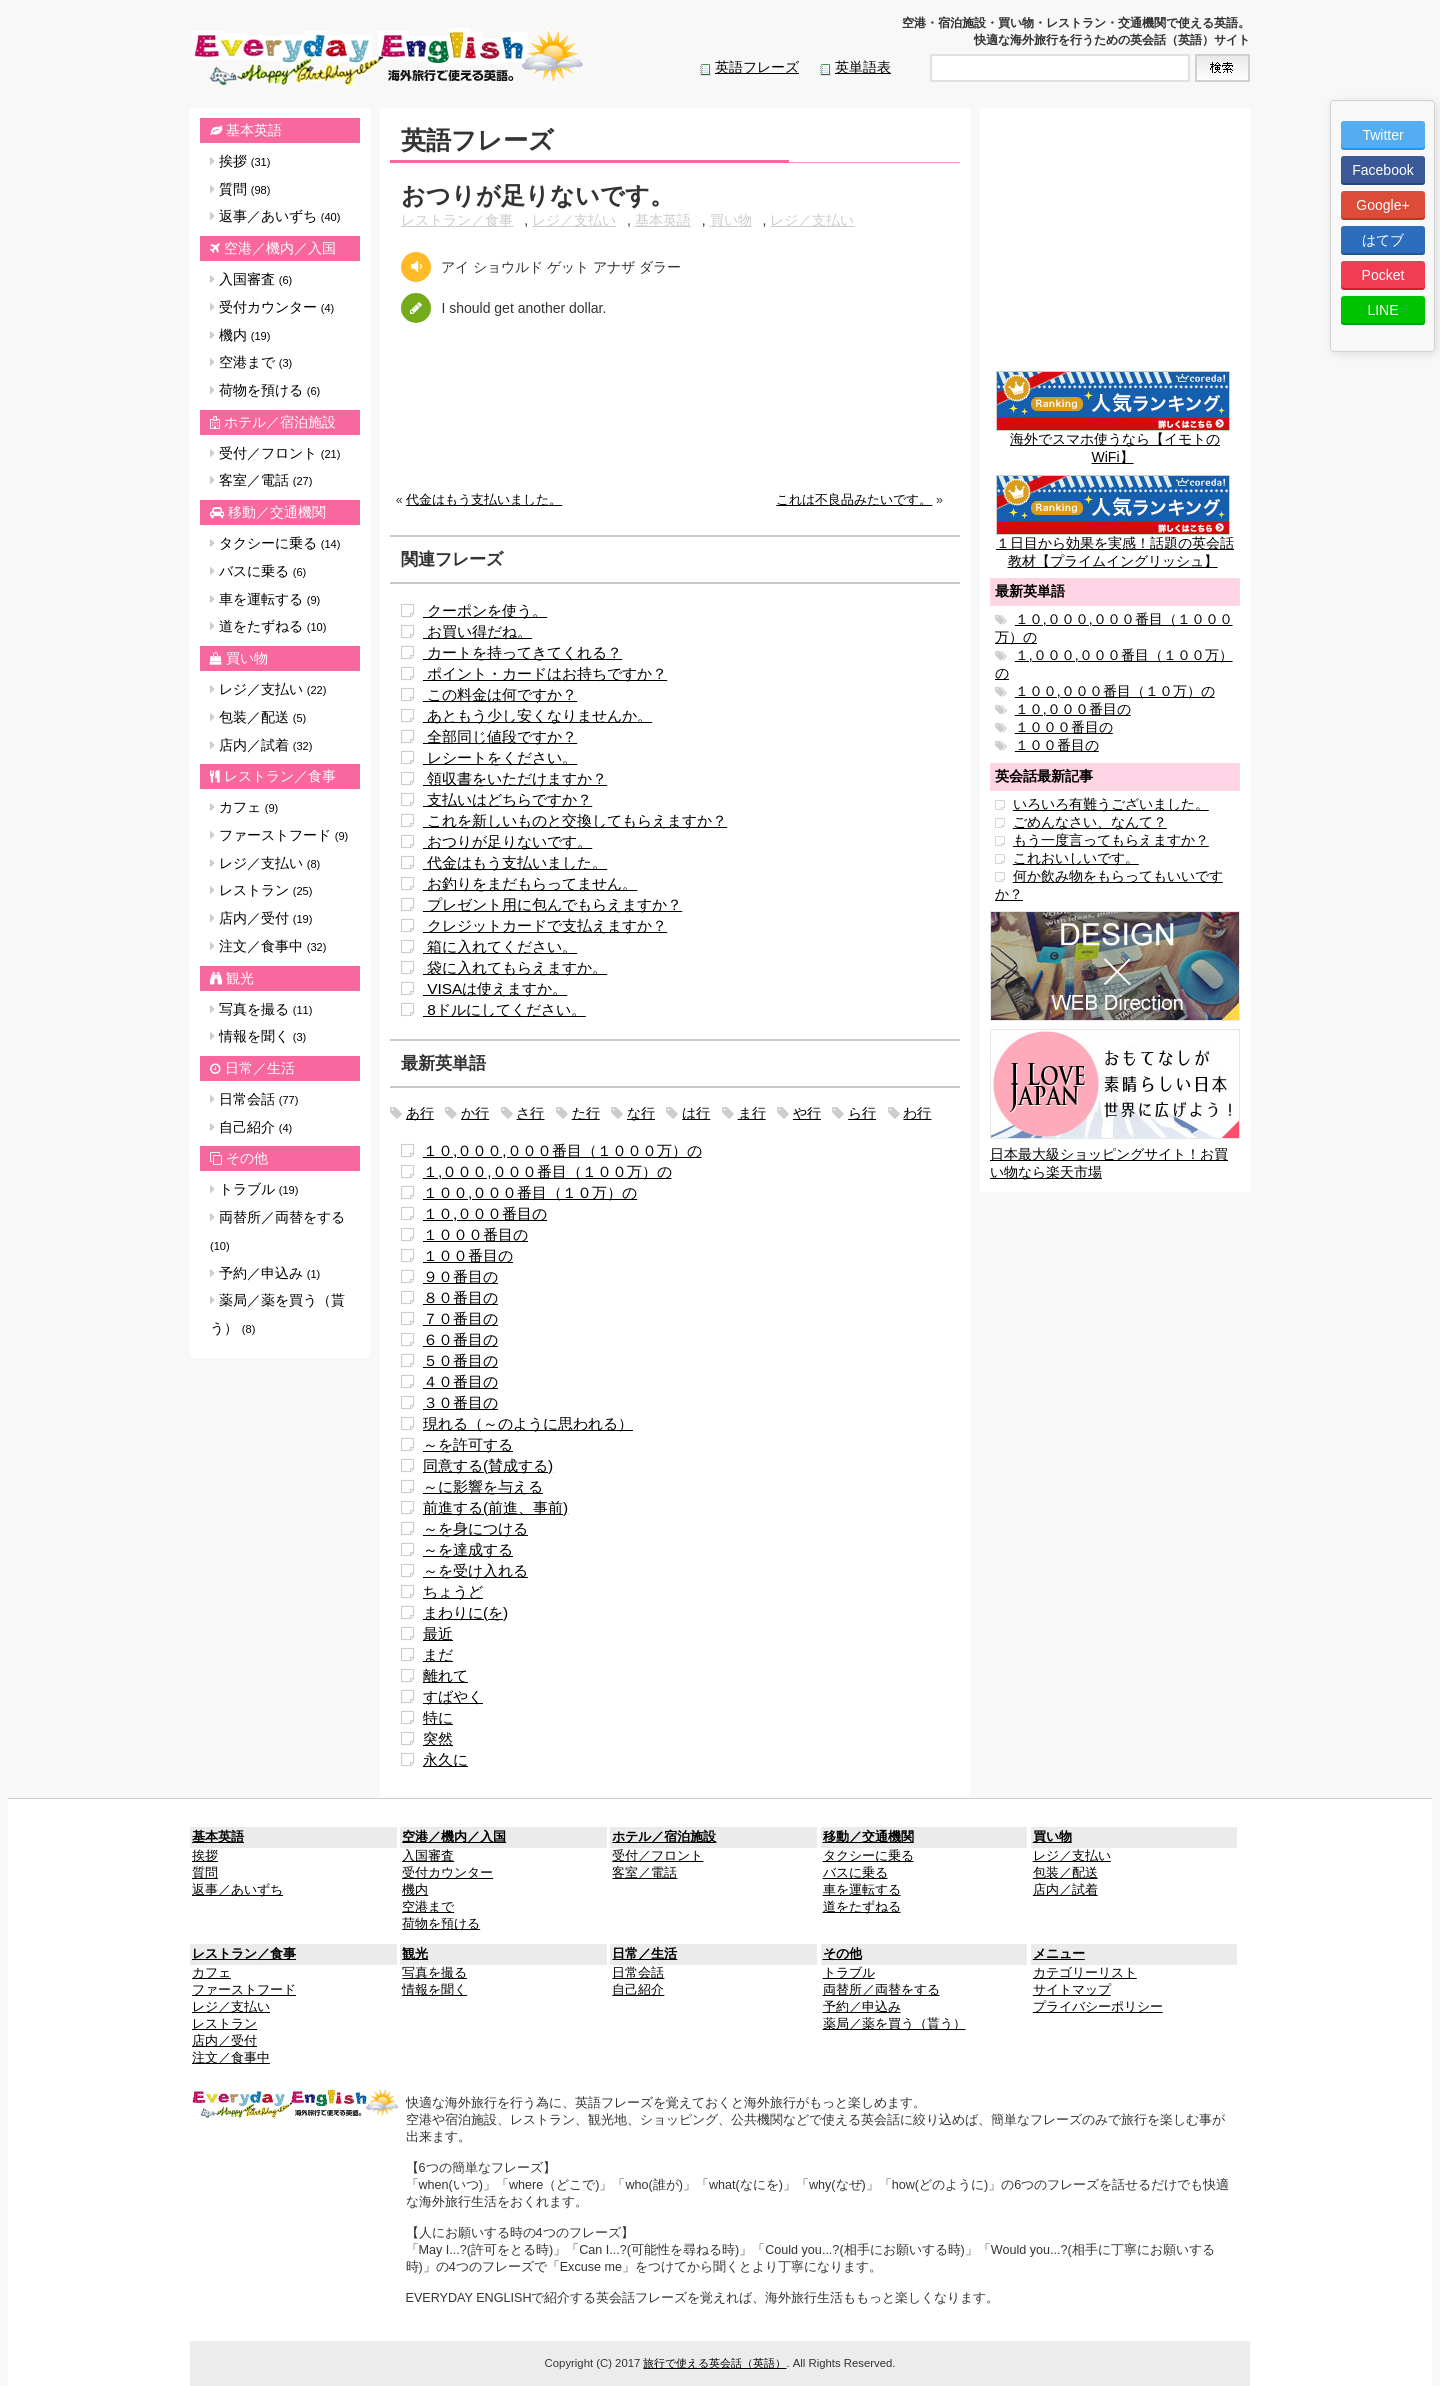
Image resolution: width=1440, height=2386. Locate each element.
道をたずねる (268, 626)
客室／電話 (261, 480)
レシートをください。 (500, 757)
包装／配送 (258, 717)
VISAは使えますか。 (495, 988)
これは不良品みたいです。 (854, 500)
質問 (240, 189)
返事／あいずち (275, 216)
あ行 (420, 1113)
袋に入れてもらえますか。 (515, 967)
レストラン (261, 890)
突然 (438, 1738)
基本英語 (254, 130)
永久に (445, 1759)
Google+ (1382, 205)
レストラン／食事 (280, 776)
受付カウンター (272, 307)
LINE (1382, 310)
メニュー (1059, 1954)
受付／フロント (275, 453)
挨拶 (240, 161)
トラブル (254, 1189)
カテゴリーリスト (1085, 1973)
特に (438, 1717)
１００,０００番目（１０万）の (530, 1192)
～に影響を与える (483, 1486)
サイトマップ (1072, 1990)
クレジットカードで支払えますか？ (545, 925)
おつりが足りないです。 (507, 841)
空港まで (251, 362)
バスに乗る (258, 571)
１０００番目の (475, 1234)
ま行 (752, 1113)
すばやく (453, 1696)
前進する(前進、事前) (495, 1507)
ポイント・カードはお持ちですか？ (545, 673)
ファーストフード (279, 835)
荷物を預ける (265, 390)
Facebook (1382, 170)
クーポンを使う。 (485, 610)
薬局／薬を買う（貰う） (277, 1314)
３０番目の (460, 1402)
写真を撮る (261, 1009)
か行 (475, 1113)
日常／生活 (260, 1068)
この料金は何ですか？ (500, 694)
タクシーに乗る (275, 543)
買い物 (247, 658)
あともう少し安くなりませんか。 (537, 715)
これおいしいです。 (1076, 858)
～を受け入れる (475, 1570)
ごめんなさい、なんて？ (1090, 822)
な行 (641, 1113)
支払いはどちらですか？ (507, 799)
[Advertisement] (675, 423)
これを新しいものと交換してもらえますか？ (575, 820)
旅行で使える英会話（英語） (714, 2363)
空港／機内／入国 (280, 248)
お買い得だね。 (477, 631)
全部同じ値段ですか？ (500, 736)
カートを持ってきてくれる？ (522, 652)
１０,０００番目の (485, 1213)
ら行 (862, 1113)
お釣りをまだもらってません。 (530, 883)
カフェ (244, 807)
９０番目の (460, 1276)
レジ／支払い (268, 689)
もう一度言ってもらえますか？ (1111, 840)
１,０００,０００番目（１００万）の (547, 1171)
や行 (807, 1113)
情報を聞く (258, 1036)
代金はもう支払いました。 (484, 500)
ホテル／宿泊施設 (280, 422)
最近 (438, 1633)
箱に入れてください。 (500, 946)
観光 (240, 978)
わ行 (917, 1113)
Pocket (1383, 275)
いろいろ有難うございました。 (1111, 804)
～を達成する (468, 1549)
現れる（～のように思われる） (528, 1423)
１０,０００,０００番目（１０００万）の (562, 1150)
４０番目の (460, 1381)
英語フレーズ (757, 67)
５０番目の (460, 1360)
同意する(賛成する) (488, 1465)
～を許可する (468, 1444)
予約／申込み (265, 1273)
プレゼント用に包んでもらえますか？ (552, 904)
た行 (586, 1113)
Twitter (1382, 135)
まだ (438, 1654)
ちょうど (453, 1591)
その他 (247, 1158)
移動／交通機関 (277, 512)
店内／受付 (261, 918)
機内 (240, 335)
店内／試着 (261, 745)
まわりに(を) (465, 1612)
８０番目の (460, 1297)
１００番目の (468, 1255)
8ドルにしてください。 (504, 1009)
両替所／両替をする (277, 1230)
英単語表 (863, 67)
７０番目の (460, 1318)
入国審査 (251, 279)
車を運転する (265, 599)
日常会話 (254, 1099)
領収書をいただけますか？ (515, 778)
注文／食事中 (268, 946)
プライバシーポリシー (1098, 2007)
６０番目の (460, 1339)
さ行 (530, 1113)
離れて (445, 1675)
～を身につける (475, 1528)
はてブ (1383, 240)
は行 (696, 1113)
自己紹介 (251, 1127)
